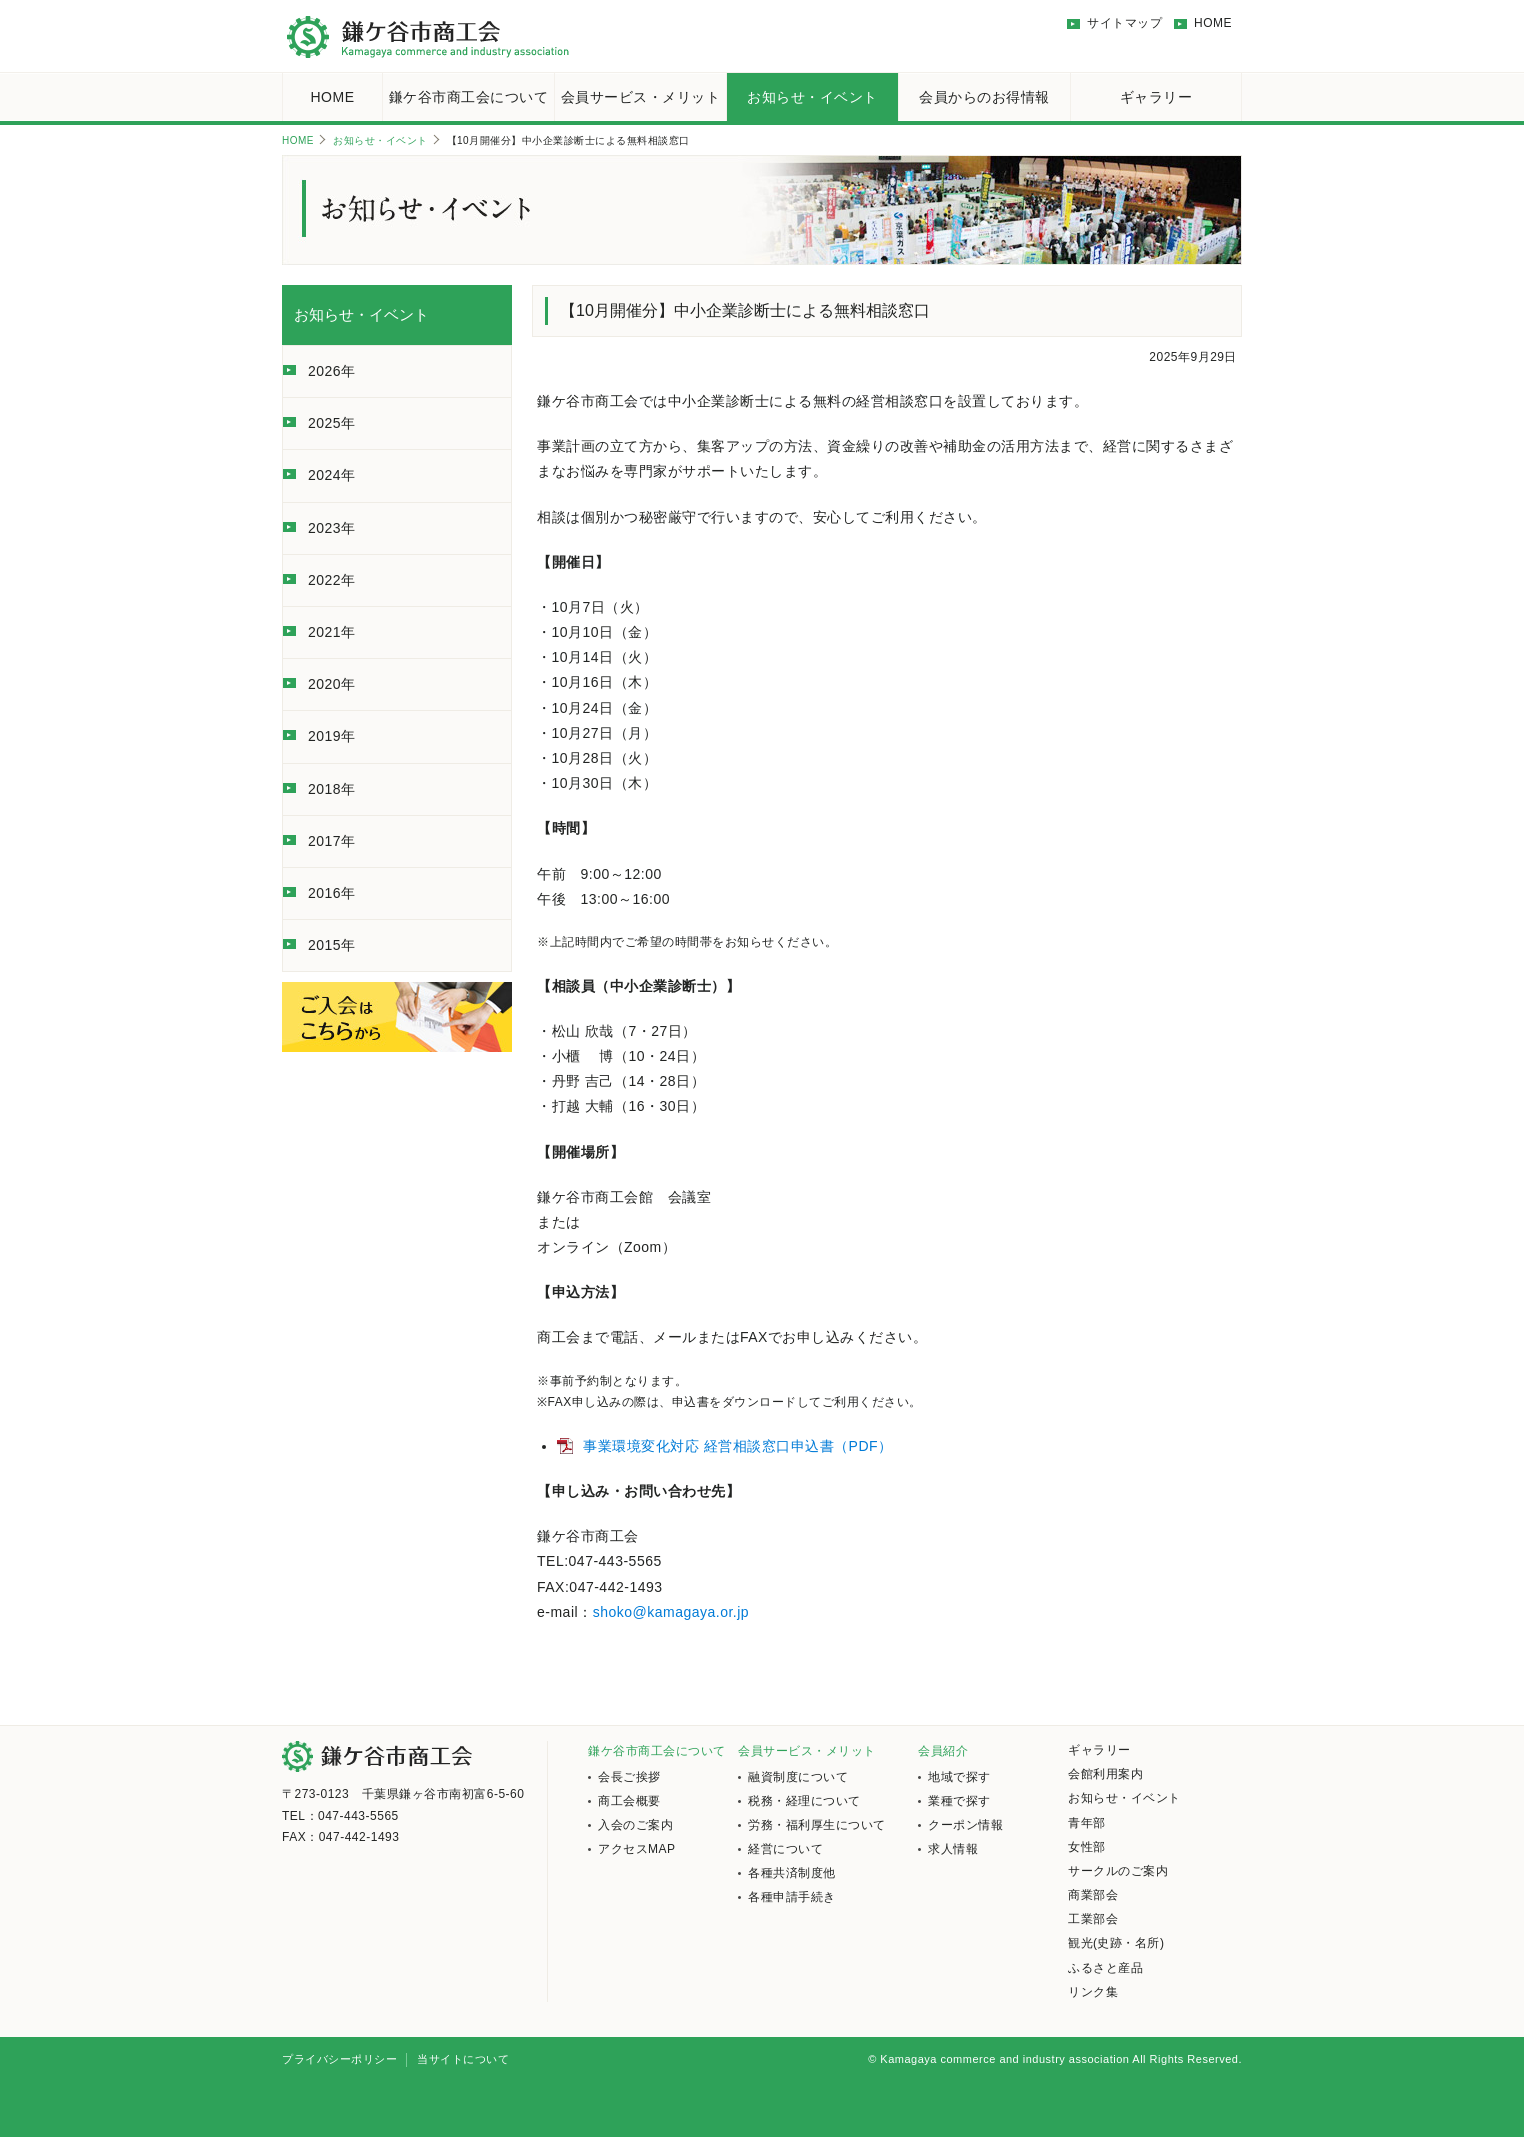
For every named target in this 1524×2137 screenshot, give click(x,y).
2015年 (332, 945)
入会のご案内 (635, 1825)
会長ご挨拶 (629, 1777)
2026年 (332, 371)
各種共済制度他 (792, 1873)
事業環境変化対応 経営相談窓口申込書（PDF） (737, 1446)
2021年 (332, 632)
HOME (1213, 23)
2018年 (332, 789)
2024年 (332, 475)
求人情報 (953, 1849)
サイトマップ (1124, 23)
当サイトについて (463, 2059)
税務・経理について (804, 1801)
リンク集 (1093, 1992)
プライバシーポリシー (339, 2059)
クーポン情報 (965, 1825)
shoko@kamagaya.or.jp (671, 1612)
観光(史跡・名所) (1116, 1943)
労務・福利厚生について (817, 1825)
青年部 (1087, 1823)
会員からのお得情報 (984, 97)
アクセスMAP (637, 1849)
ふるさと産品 (1105, 1968)
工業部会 (1093, 1919)
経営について (785, 1849)
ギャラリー (1156, 97)
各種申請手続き (792, 1897)
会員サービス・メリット (641, 97)
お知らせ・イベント (812, 97)
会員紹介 (943, 1751)
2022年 (332, 580)
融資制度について (798, 1777)
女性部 (1087, 1847)
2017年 (332, 841)
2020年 (332, 684)
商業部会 (1093, 1895)
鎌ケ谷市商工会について (469, 97)
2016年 (332, 893)
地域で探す (959, 1777)
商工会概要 (629, 1801)
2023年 (332, 528)
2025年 (332, 423)
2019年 (332, 736)
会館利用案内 (1105, 1774)
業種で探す (959, 1801)
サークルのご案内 (1118, 1871)
